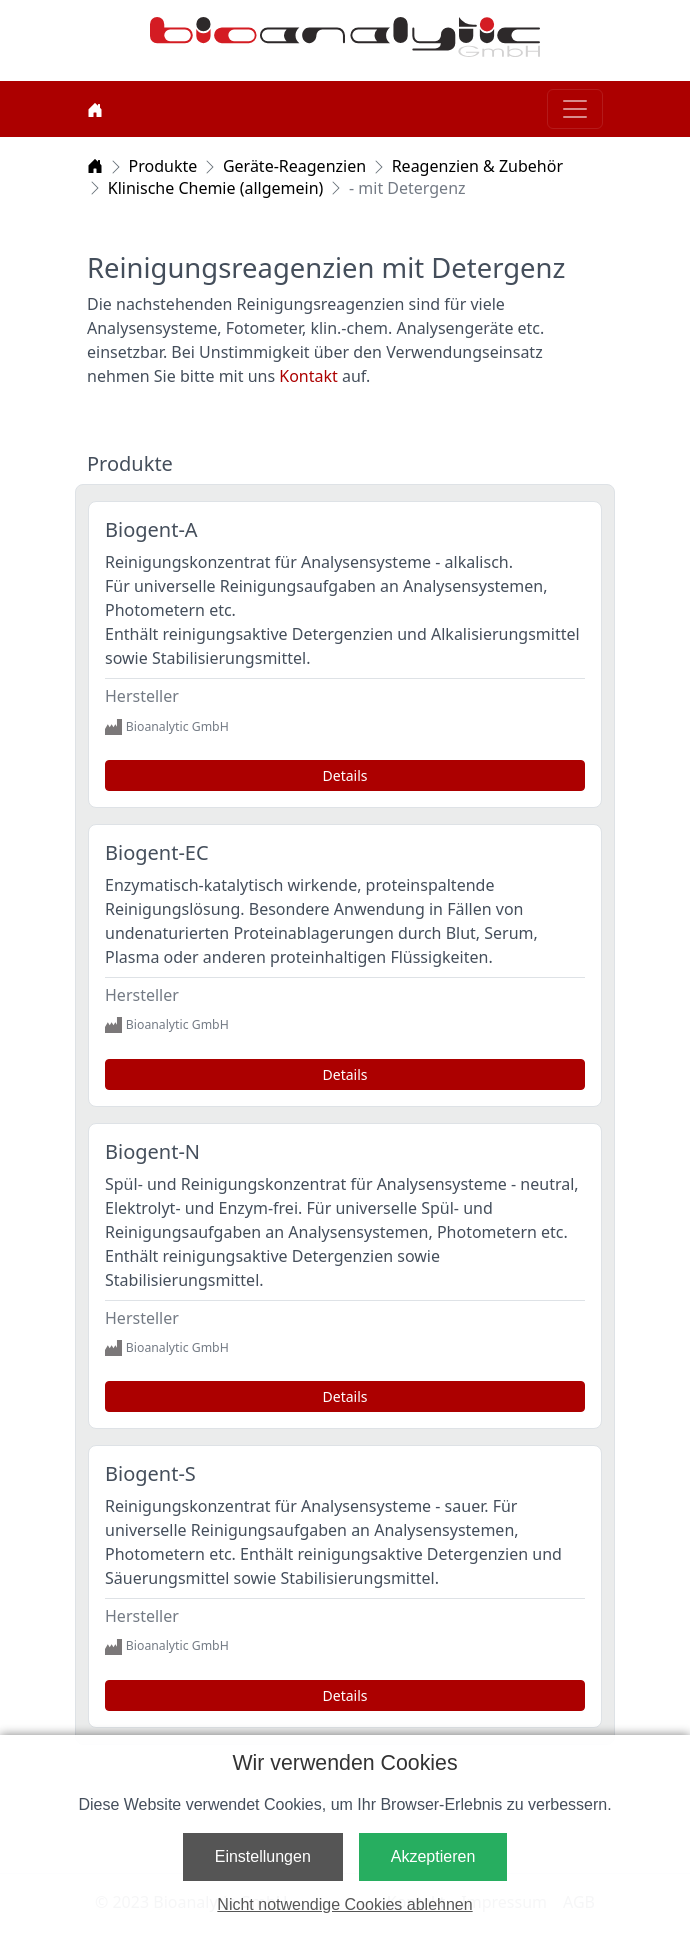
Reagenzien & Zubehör (477, 166)
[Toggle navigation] (575, 109)
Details (345, 775)
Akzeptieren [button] (433, 1856)
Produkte (163, 166)
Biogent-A (151, 529)
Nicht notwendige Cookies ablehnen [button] (344, 1904)
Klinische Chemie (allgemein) (216, 188)
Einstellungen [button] (263, 1856)
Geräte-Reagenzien (294, 166)
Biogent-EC (157, 852)
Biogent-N (152, 1151)
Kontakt (310, 376)
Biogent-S (150, 1473)
